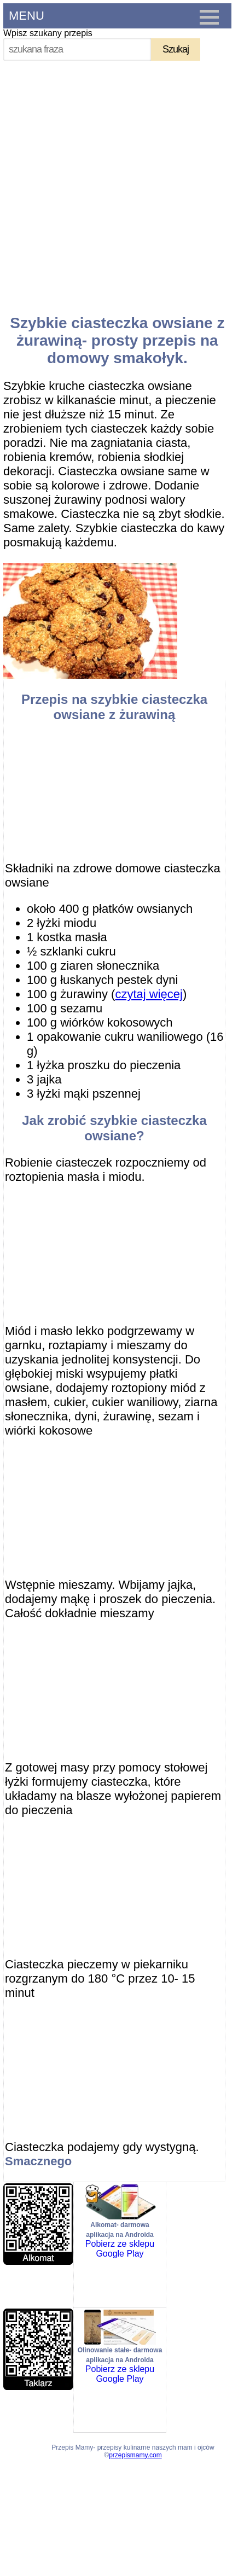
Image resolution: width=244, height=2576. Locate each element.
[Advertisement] (118, 183)
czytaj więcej (148, 994)
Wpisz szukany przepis (47, 33)
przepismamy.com (135, 2455)
